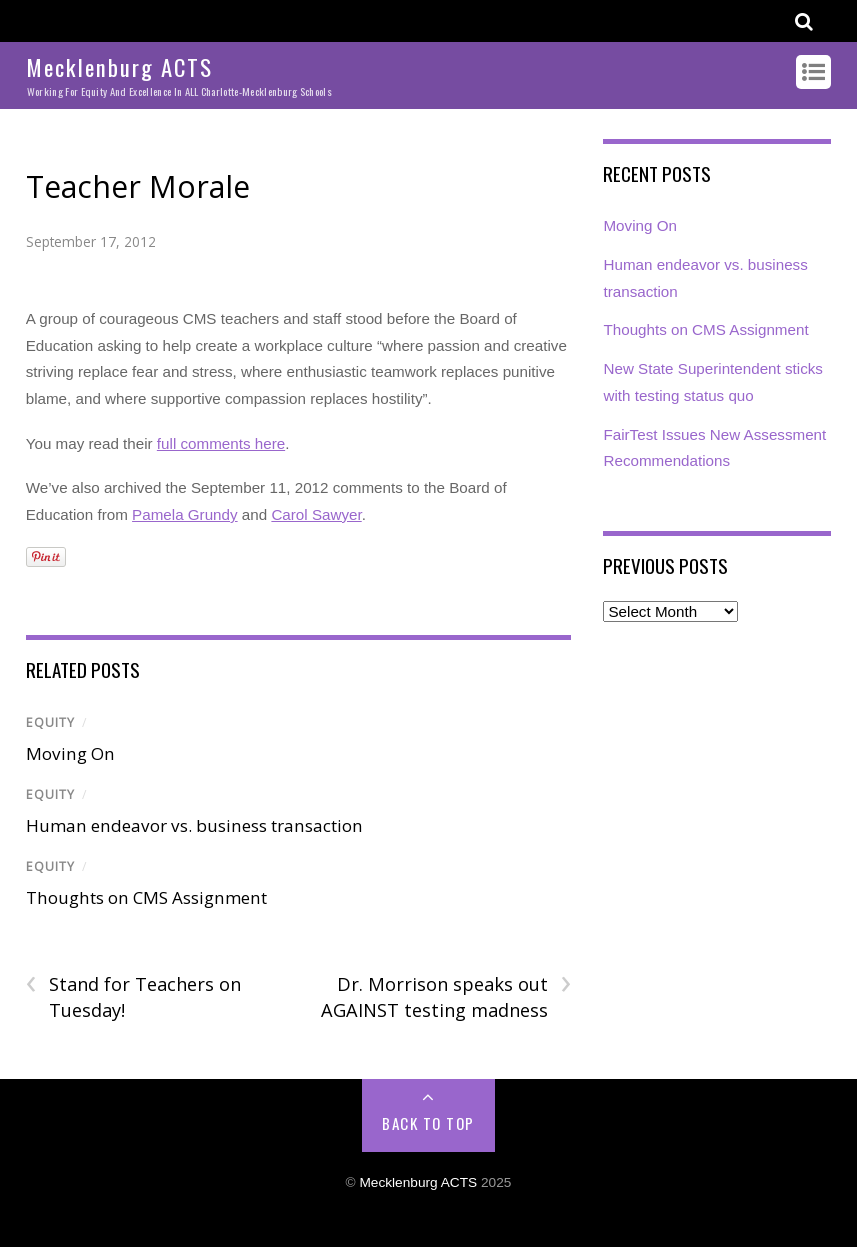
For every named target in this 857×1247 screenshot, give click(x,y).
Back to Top (428, 1123)
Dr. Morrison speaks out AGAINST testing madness (446, 997)
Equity (50, 722)
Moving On (70, 753)
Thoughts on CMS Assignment (146, 897)
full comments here (221, 443)
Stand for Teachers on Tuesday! (133, 997)
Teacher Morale (138, 186)
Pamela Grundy (185, 514)
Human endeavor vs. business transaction (194, 825)
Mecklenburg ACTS (418, 1182)
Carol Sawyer (316, 514)
